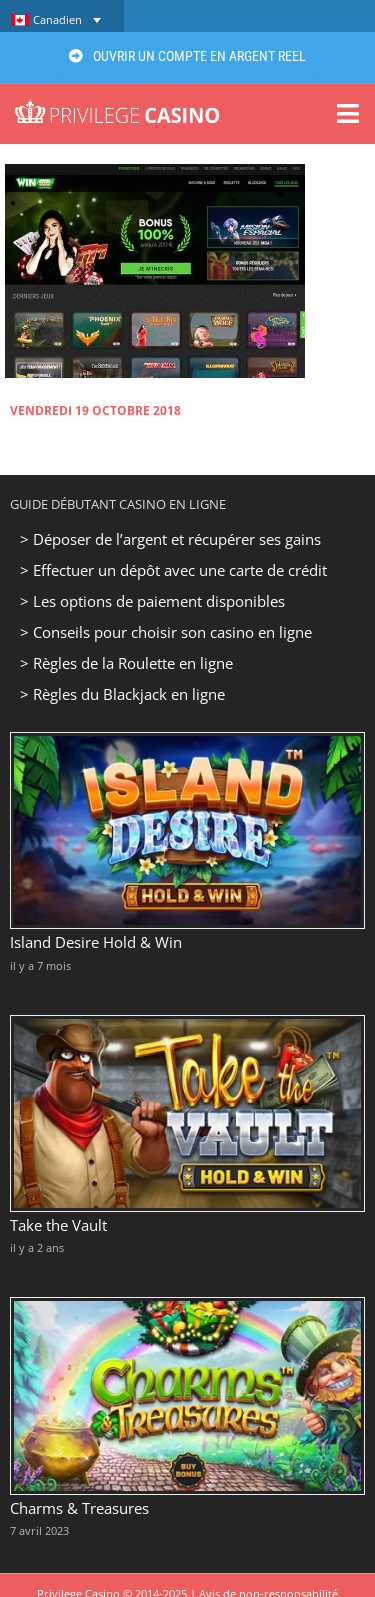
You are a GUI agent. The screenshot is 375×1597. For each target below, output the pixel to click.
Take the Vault (58, 1225)
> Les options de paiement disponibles (152, 601)
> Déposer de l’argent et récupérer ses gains (170, 539)
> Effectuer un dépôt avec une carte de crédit (173, 570)
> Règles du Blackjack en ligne (122, 694)
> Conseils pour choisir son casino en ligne (166, 632)
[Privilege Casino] (117, 106)
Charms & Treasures (79, 1508)
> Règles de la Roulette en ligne (126, 663)
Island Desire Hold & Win (96, 942)
